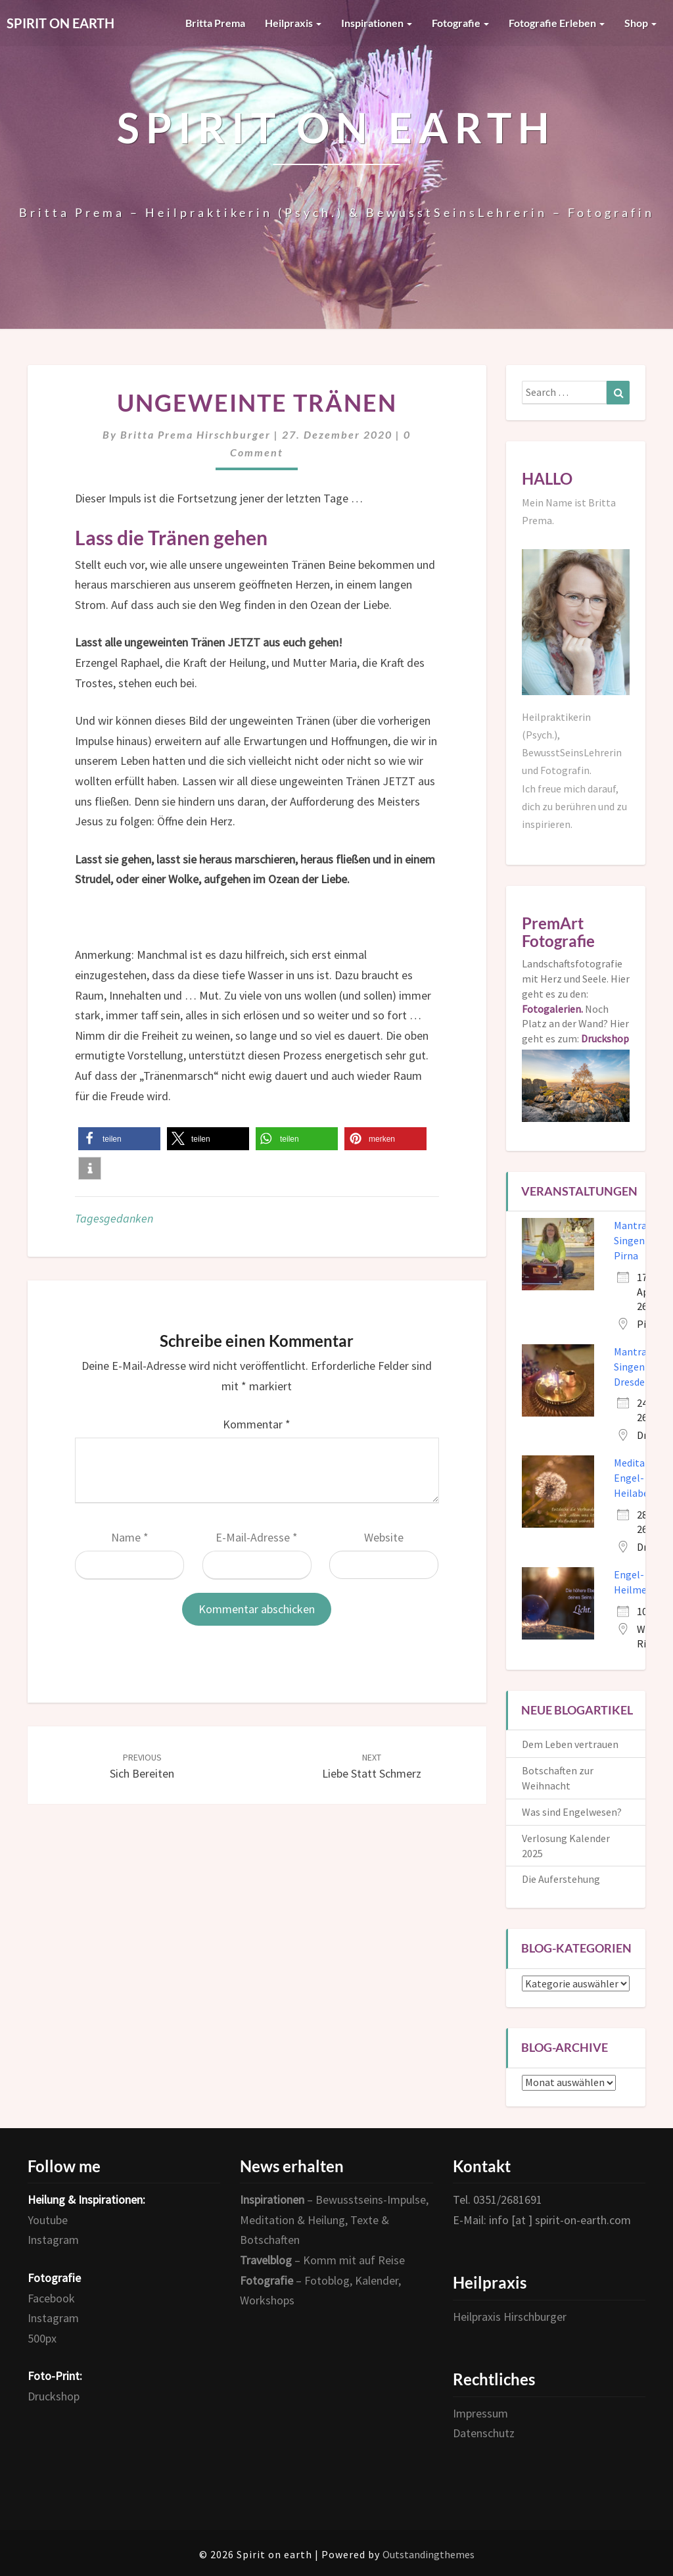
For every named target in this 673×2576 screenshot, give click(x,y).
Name (130, 1537)
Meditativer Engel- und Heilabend (640, 1477)
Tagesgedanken (114, 1218)
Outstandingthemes (429, 2554)
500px (42, 2338)
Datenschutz (484, 2433)
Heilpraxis (293, 22)
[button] (119, 1138)
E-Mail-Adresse (257, 1537)
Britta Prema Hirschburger (195, 434)
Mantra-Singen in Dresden (634, 1366)
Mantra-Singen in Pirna (634, 1240)
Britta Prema (215, 22)
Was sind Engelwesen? (572, 1811)
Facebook (51, 2298)
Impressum (480, 2413)
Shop (640, 22)
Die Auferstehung (561, 1878)
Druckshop (54, 2396)
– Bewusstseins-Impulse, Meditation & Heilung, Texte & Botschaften (334, 2219)
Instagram (53, 2239)
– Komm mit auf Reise (322, 2260)
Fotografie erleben (557, 22)
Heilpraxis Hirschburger (510, 2316)
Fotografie (460, 22)
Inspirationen (376, 22)
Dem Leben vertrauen (570, 1744)
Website (384, 1537)
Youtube (48, 2219)
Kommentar (256, 1424)
